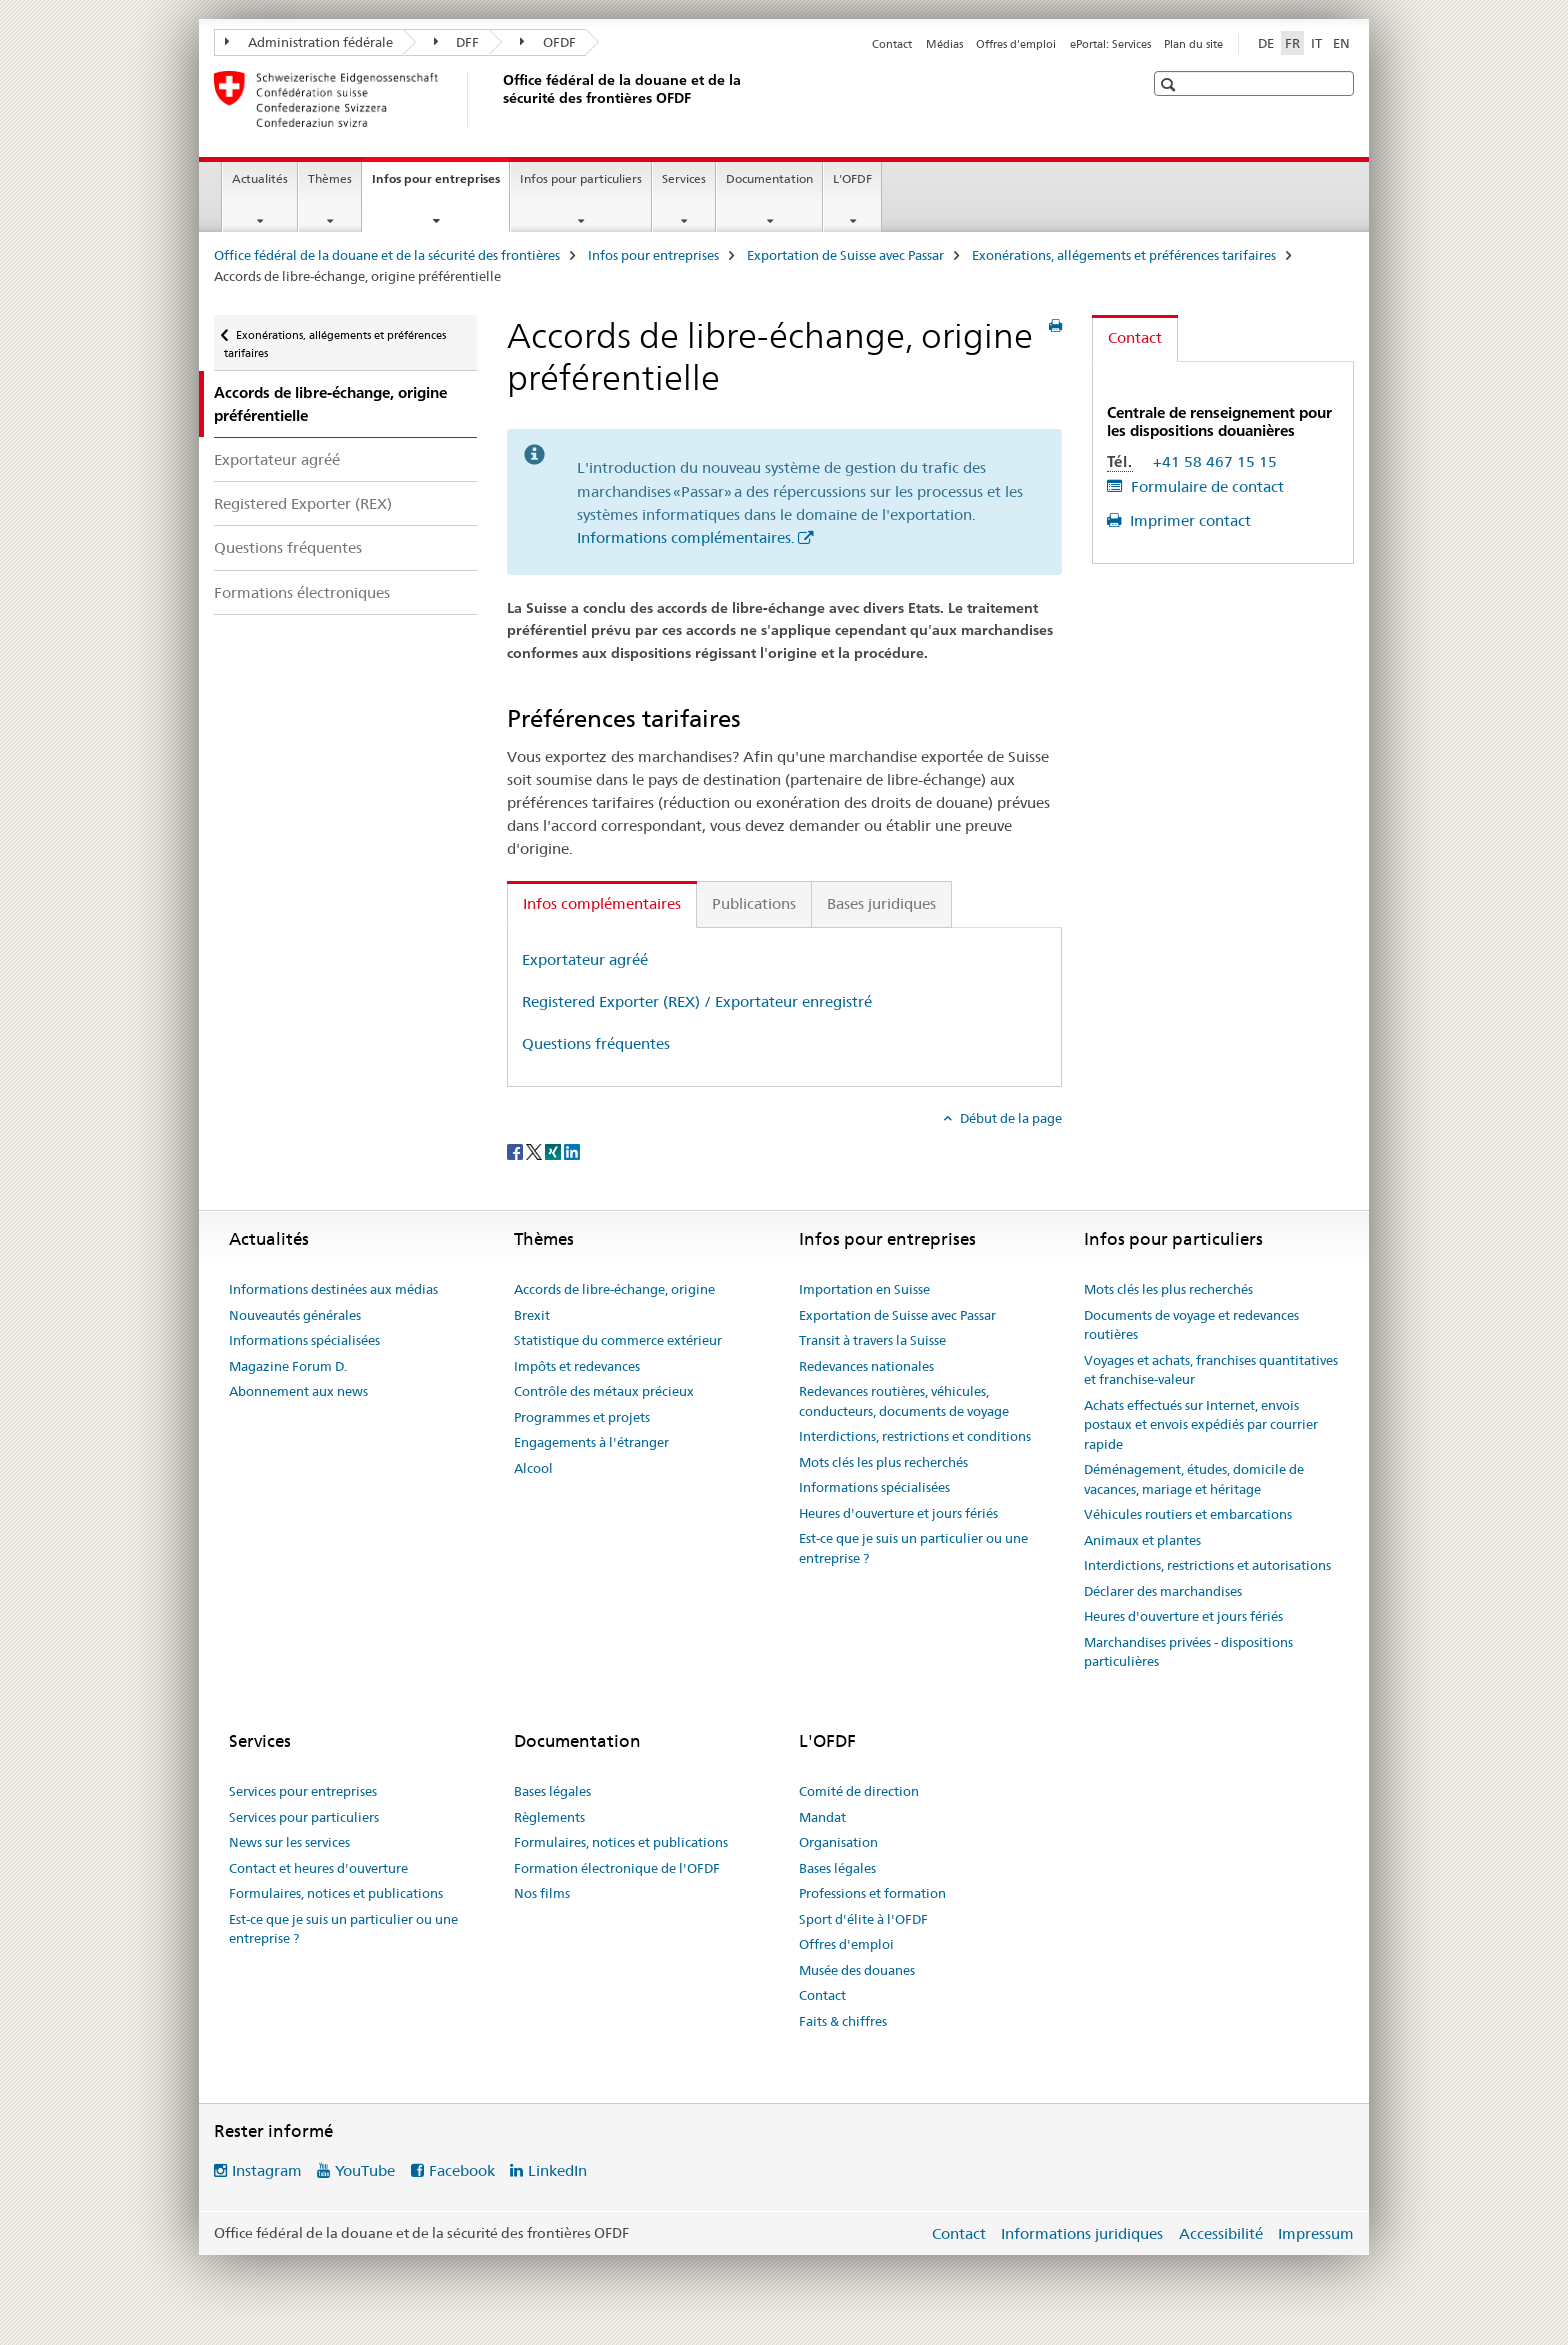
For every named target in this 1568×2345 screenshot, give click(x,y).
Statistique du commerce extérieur (618, 1340)
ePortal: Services (1110, 44)
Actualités (260, 178)
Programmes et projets (582, 1417)
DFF (457, 42)
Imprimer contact (1188, 520)
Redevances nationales (866, 1366)
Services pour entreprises (303, 1791)
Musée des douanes (857, 1970)
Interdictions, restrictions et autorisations (1207, 1565)
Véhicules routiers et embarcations (1188, 1514)
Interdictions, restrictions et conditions (915, 1436)
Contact (892, 44)
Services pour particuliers (304, 1817)
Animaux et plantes (1142, 1540)
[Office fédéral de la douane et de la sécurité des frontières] (499, 99)
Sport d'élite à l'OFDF (863, 1919)
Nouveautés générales (295, 1315)
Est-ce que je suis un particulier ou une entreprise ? (913, 1548)
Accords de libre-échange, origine (614, 1289)
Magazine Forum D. (288, 1366)
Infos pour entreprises (440, 185)
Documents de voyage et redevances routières (1191, 1325)
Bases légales (552, 1791)
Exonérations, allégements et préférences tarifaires (1124, 255)
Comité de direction (859, 1791)
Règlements (549, 1817)
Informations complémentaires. (686, 537)
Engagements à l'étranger (591, 1442)
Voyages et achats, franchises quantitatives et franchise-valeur (1211, 1370)
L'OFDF (852, 178)
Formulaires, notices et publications (336, 1893)
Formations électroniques (302, 592)
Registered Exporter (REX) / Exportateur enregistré (697, 1001)
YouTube (365, 2170)
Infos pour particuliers (581, 178)
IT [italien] (1316, 43)
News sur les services (289, 1842)
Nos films (542, 1893)
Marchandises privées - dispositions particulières (1188, 1652)
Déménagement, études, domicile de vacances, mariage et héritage (1194, 1479)
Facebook (462, 2170)
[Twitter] (535, 1151)
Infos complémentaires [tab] (602, 903)
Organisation (838, 1842)
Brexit (532, 1315)
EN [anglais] (1341, 43)
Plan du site (1193, 44)
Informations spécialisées (304, 1340)
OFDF (548, 42)
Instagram (267, 2170)
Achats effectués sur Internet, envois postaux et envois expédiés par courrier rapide (1201, 1424)
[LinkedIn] (572, 1151)
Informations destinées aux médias (333, 1289)
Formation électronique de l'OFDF (617, 1868)
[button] (1170, 84)
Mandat (822, 1817)
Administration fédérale (309, 42)
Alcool (533, 1468)
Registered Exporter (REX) (303, 503)
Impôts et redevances (577, 1366)
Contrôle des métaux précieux (604, 1391)
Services (684, 178)
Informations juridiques (1082, 2233)
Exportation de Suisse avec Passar (845, 255)
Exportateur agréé (277, 459)
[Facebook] (516, 1151)
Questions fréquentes (288, 547)
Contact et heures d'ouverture (318, 1868)
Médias (944, 44)
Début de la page (1009, 1118)
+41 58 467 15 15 (1215, 461)
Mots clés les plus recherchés (883, 1462)
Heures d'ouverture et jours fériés (898, 1513)
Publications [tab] (754, 903)
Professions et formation (872, 1893)
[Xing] (554, 1151)
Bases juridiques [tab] (881, 903)
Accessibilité (1221, 2233)
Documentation (769, 178)
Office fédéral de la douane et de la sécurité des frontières (387, 255)
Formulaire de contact (1205, 486)
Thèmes (330, 178)
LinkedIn (557, 2170)
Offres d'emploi (1016, 44)
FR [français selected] (1292, 43)
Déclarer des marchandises (1163, 1591)
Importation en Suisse (864, 1289)
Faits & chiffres (843, 2021)
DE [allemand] (1266, 43)
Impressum (1316, 2233)
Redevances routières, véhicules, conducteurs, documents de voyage (904, 1401)
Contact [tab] (1135, 337)
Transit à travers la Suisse (872, 1340)
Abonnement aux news (298, 1391)
